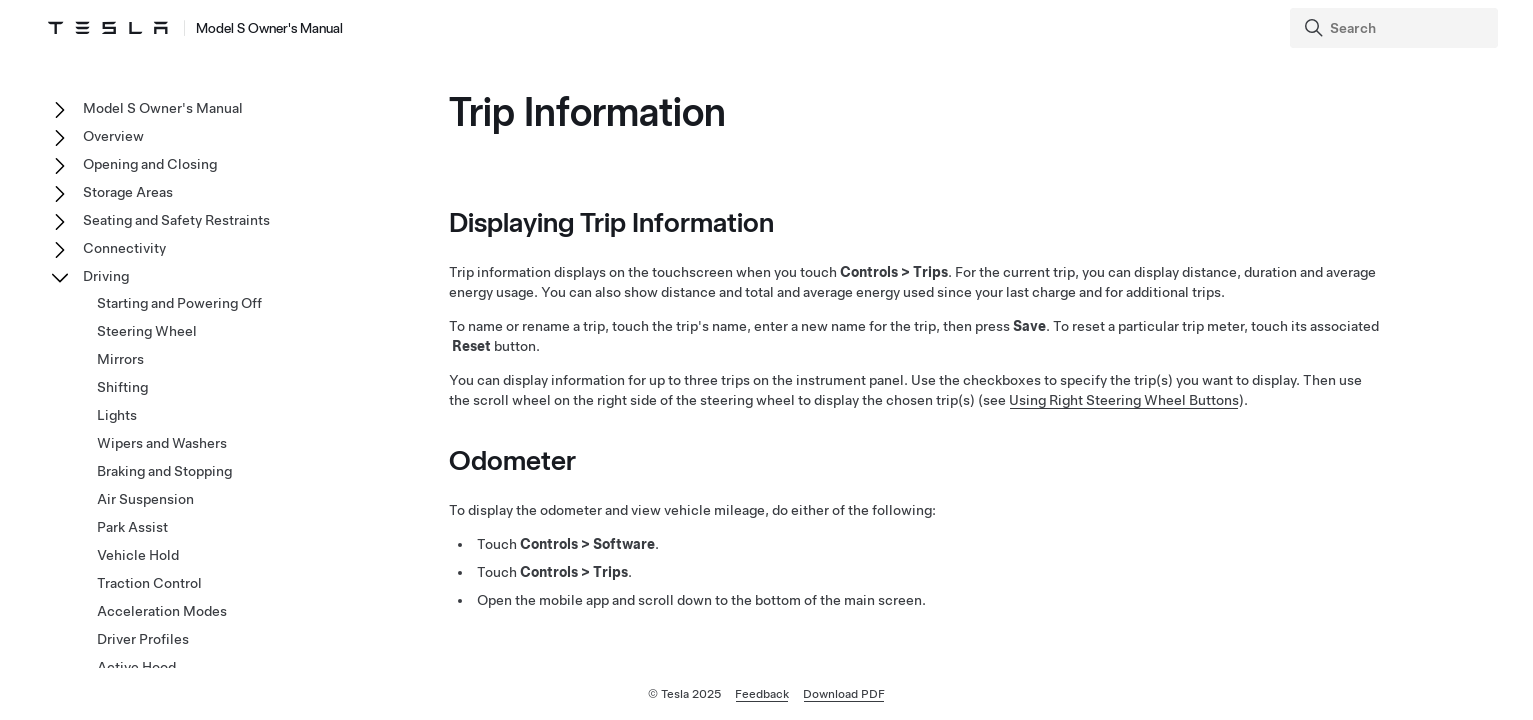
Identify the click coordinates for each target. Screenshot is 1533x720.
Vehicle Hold (138, 555)
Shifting (122, 387)
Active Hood (136, 667)
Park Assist (132, 527)
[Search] (1396, 28)
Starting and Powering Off (179, 303)
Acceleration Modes (162, 611)
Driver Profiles (143, 639)
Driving (106, 276)
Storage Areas (128, 192)
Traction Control (149, 583)
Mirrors (120, 359)
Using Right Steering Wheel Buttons (1124, 400)
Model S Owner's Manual (163, 108)
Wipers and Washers (162, 443)
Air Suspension (145, 499)
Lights (117, 415)
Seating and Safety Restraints (176, 220)
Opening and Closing (150, 164)
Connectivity (124, 248)
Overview (113, 136)
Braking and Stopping (164, 471)
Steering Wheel (147, 331)
